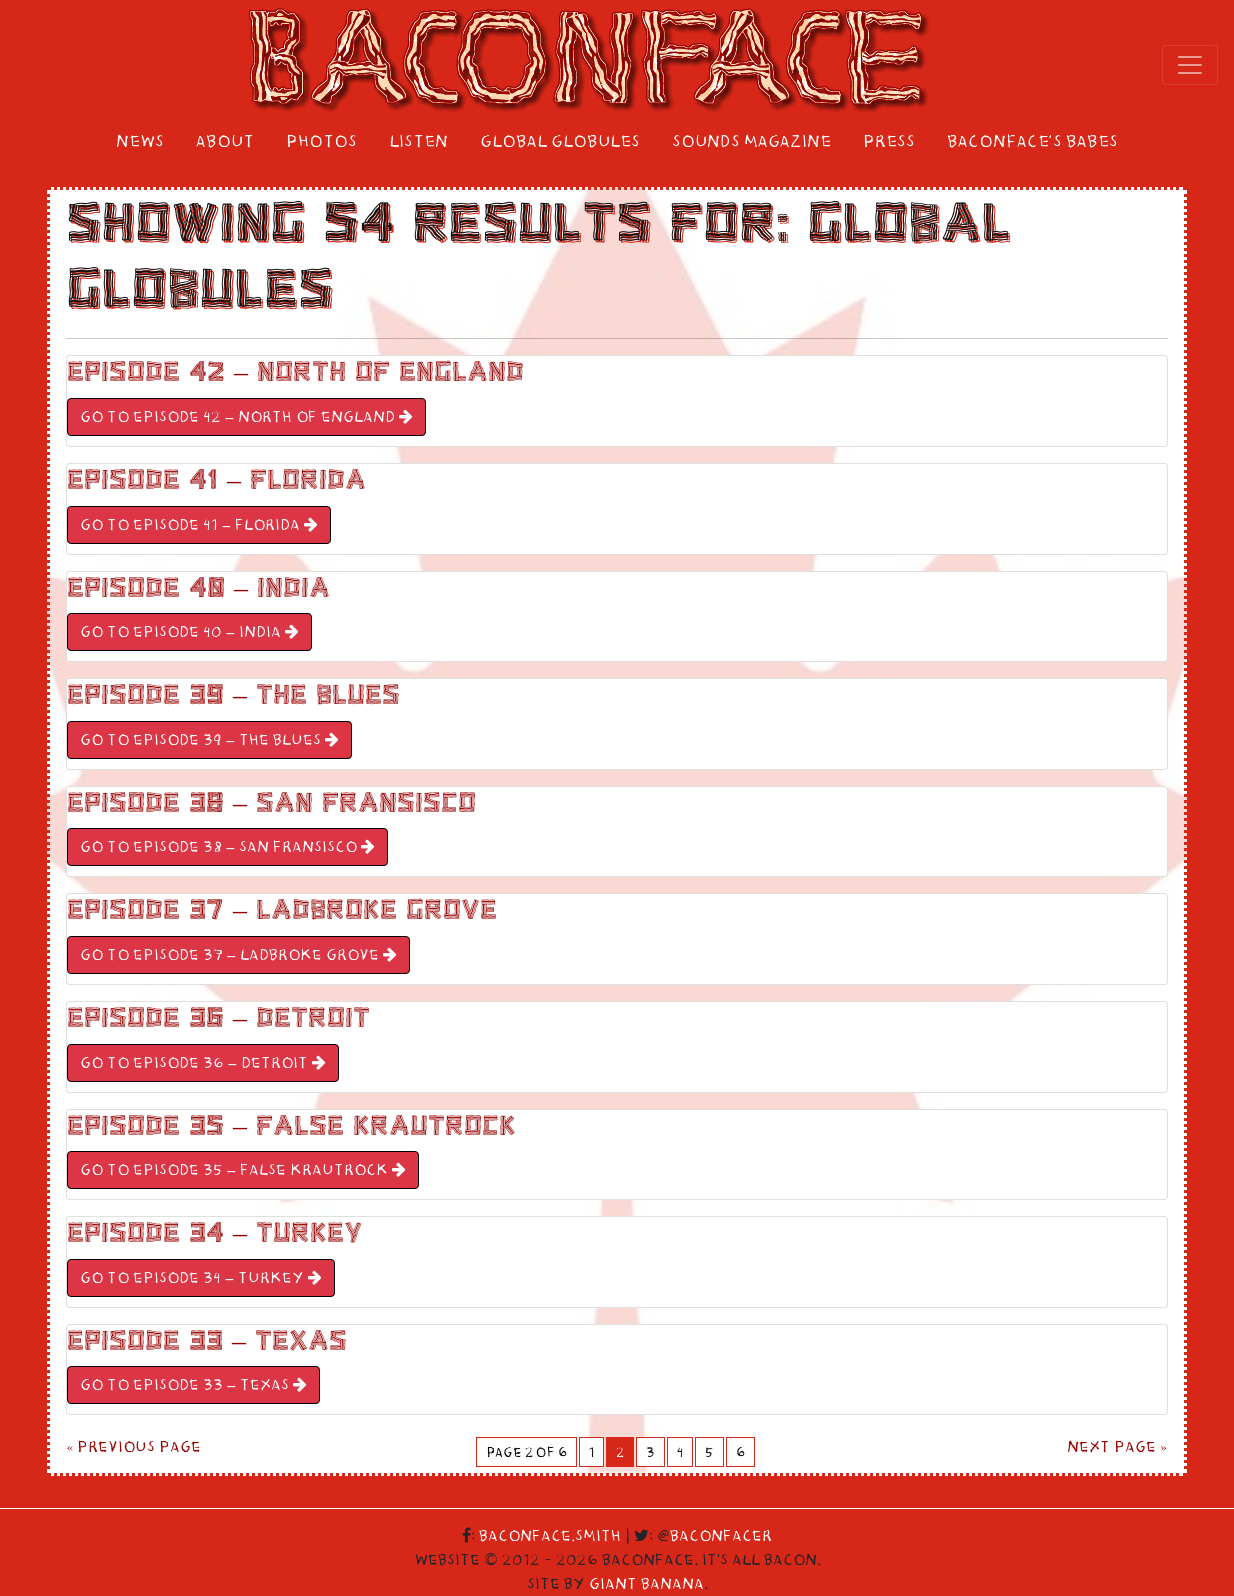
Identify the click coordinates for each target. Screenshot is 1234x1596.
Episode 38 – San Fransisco (271, 803)
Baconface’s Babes (1032, 141)
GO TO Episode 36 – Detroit (203, 1063)
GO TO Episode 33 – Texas (193, 1385)
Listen (418, 141)
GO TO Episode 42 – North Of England (246, 417)
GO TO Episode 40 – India (189, 632)
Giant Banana (646, 1584)
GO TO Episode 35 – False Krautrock (243, 1170)
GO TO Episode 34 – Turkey (201, 1278)
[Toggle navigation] (1190, 65)
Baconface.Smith (550, 1536)
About (225, 141)
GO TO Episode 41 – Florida (199, 525)
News (140, 141)
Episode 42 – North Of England (295, 372)
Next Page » (1117, 1447)
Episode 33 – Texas (207, 1341)
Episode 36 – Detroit (218, 1018)
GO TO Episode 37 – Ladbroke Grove (238, 955)
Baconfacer (721, 1536)
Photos (321, 141)
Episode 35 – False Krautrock (291, 1126)
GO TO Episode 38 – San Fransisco (227, 847)
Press (889, 141)
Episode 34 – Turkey (214, 1233)
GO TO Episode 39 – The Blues (209, 740)
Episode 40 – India (198, 588)
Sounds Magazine (751, 141)
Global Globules (560, 141)
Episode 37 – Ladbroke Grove (282, 910)
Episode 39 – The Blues (233, 695)
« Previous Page (133, 1447)
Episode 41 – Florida (216, 480)
